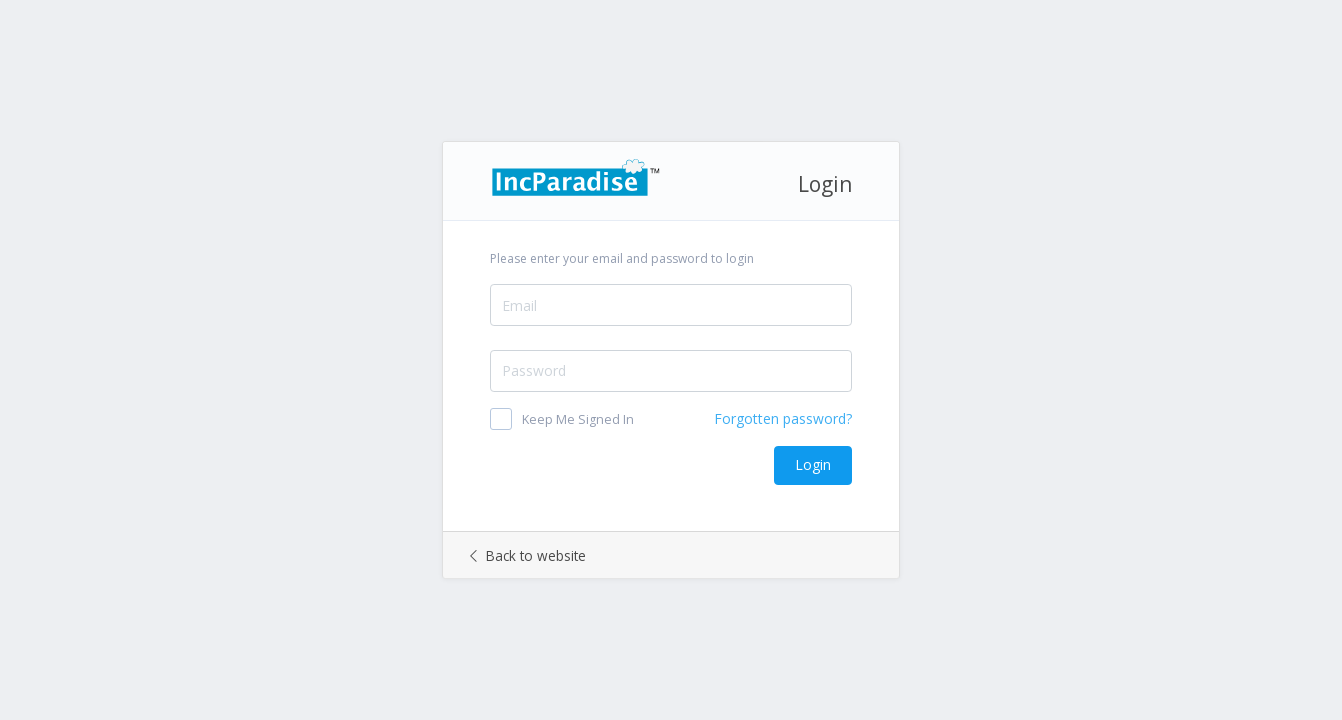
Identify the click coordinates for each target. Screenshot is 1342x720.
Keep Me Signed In (578, 419)
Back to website (528, 555)
